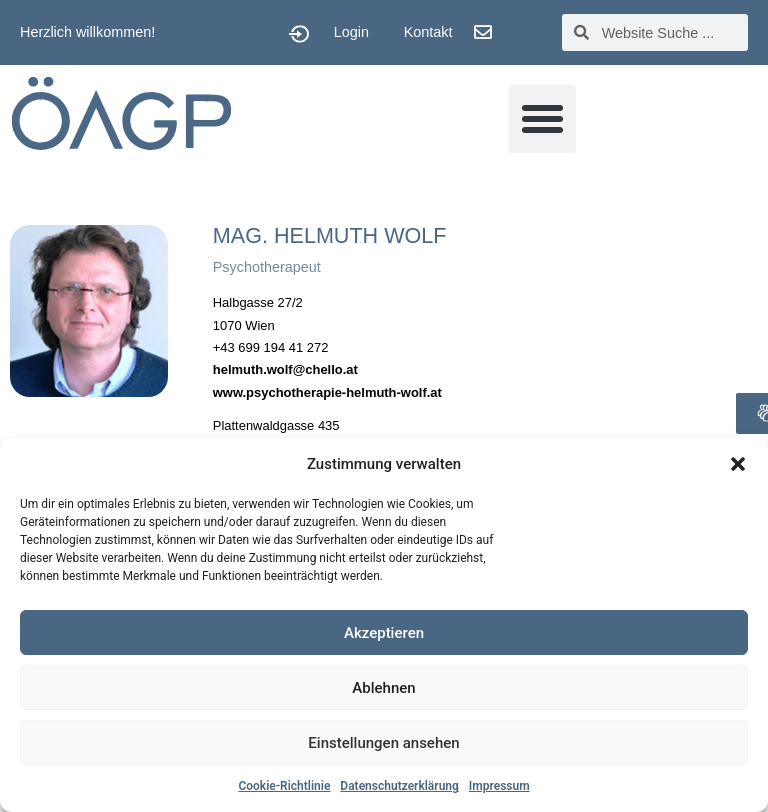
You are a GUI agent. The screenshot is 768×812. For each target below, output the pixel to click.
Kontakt (428, 32)
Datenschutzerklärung (399, 786)
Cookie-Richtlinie (284, 786)
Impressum (499, 786)
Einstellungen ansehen (383, 743)
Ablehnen (383, 688)
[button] (738, 464)
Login (351, 32)
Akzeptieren (384, 633)
